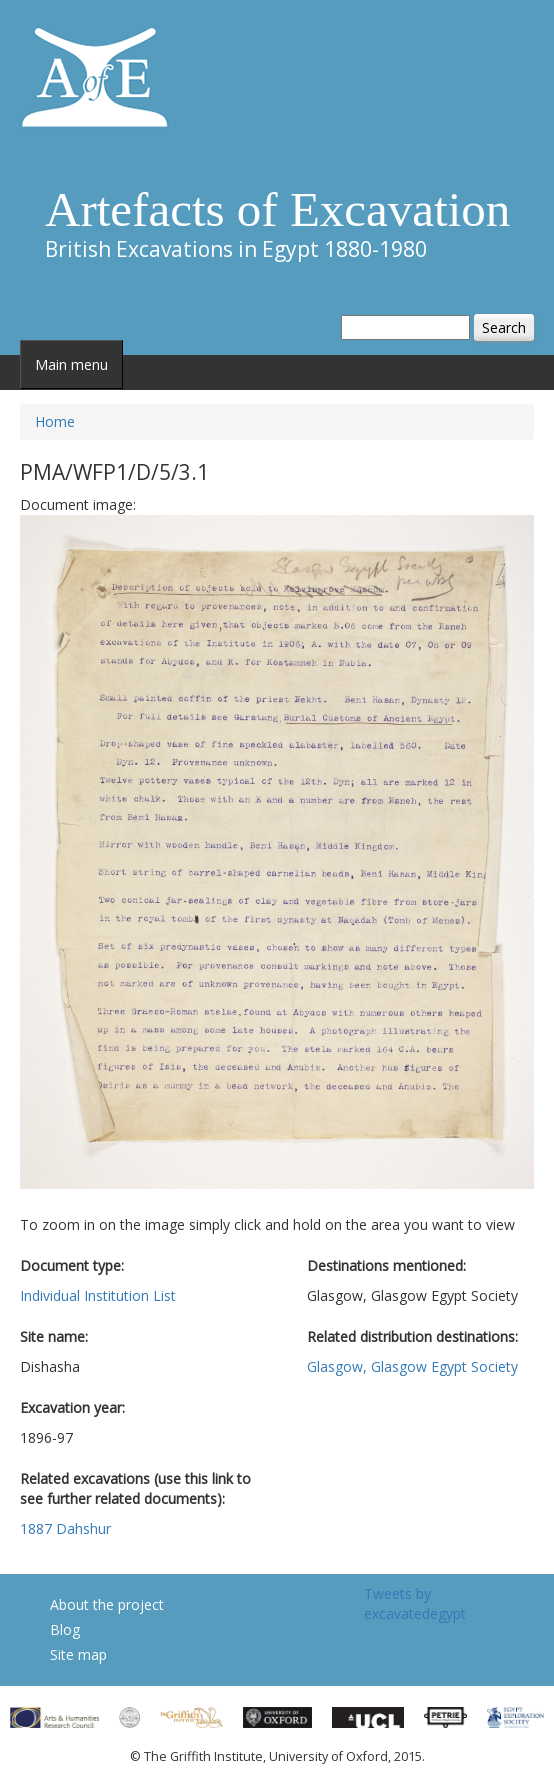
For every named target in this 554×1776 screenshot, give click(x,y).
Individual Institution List (98, 1295)
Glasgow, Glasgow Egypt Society (412, 1366)
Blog (65, 1629)
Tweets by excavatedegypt (415, 1603)
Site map (78, 1654)
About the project (107, 1604)
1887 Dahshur (65, 1528)
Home (55, 421)
